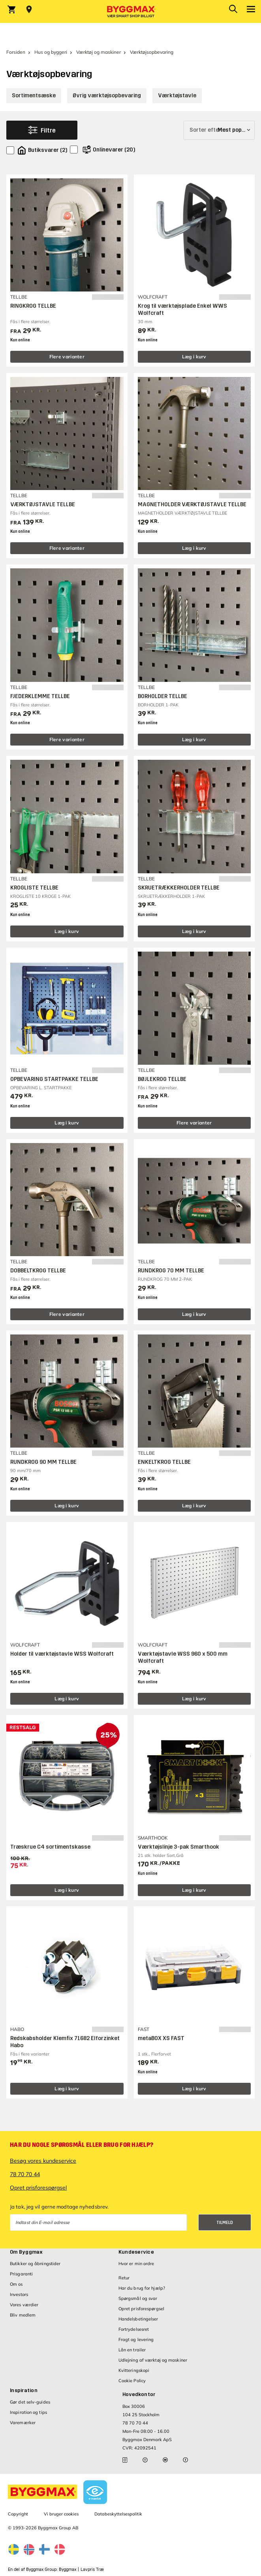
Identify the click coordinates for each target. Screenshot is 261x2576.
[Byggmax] (130, 11)
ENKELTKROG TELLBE (164, 1462)
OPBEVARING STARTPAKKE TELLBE (54, 1079)
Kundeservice (136, 2252)
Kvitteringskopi (134, 2370)
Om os (16, 2284)
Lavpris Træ (92, 2569)
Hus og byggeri (50, 52)
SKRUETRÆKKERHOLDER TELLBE (179, 887)
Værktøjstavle (177, 95)
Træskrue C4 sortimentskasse (50, 1847)
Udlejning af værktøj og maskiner (152, 2360)
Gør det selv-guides (30, 2402)
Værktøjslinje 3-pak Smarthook (178, 1847)
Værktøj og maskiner (98, 52)
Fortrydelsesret (133, 2329)
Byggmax (67, 2569)
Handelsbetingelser (138, 2319)
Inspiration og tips (28, 2412)
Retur (124, 2278)
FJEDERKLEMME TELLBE (40, 696)
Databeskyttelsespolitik (118, 2514)
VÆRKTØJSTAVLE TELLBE (42, 504)
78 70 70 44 (25, 2174)
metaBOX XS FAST (161, 2038)
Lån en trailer (132, 2350)
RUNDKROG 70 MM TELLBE (171, 1270)
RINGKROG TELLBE (33, 306)
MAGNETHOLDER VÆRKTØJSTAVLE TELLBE (192, 504)
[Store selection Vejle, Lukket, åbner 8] (29, 9)
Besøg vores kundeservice (43, 2160)
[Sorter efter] (219, 130)
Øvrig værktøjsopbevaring (107, 95)
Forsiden (15, 52)
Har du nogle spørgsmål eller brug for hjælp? (81, 2144)
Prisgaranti (21, 2274)
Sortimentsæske (34, 95)
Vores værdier (24, 2304)
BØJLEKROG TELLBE (162, 1079)
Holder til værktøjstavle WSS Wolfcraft (62, 1653)
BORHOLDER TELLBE (162, 696)
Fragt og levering (136, 2339)
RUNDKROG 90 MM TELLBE (43, 1462)
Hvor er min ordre (136, 2263)
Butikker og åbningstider (35, 2263)
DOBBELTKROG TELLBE (38, 1270)
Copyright (18, 2514)
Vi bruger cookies (61, 2514)
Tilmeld (224, 2222)
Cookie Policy (132, 2380)
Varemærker (23, 2422)
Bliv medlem (23, 2315)
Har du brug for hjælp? (141, 2288)
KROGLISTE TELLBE (34, 887)
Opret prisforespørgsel (38, 2187)
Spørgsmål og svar (138, 2298)
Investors (19, 2294)
